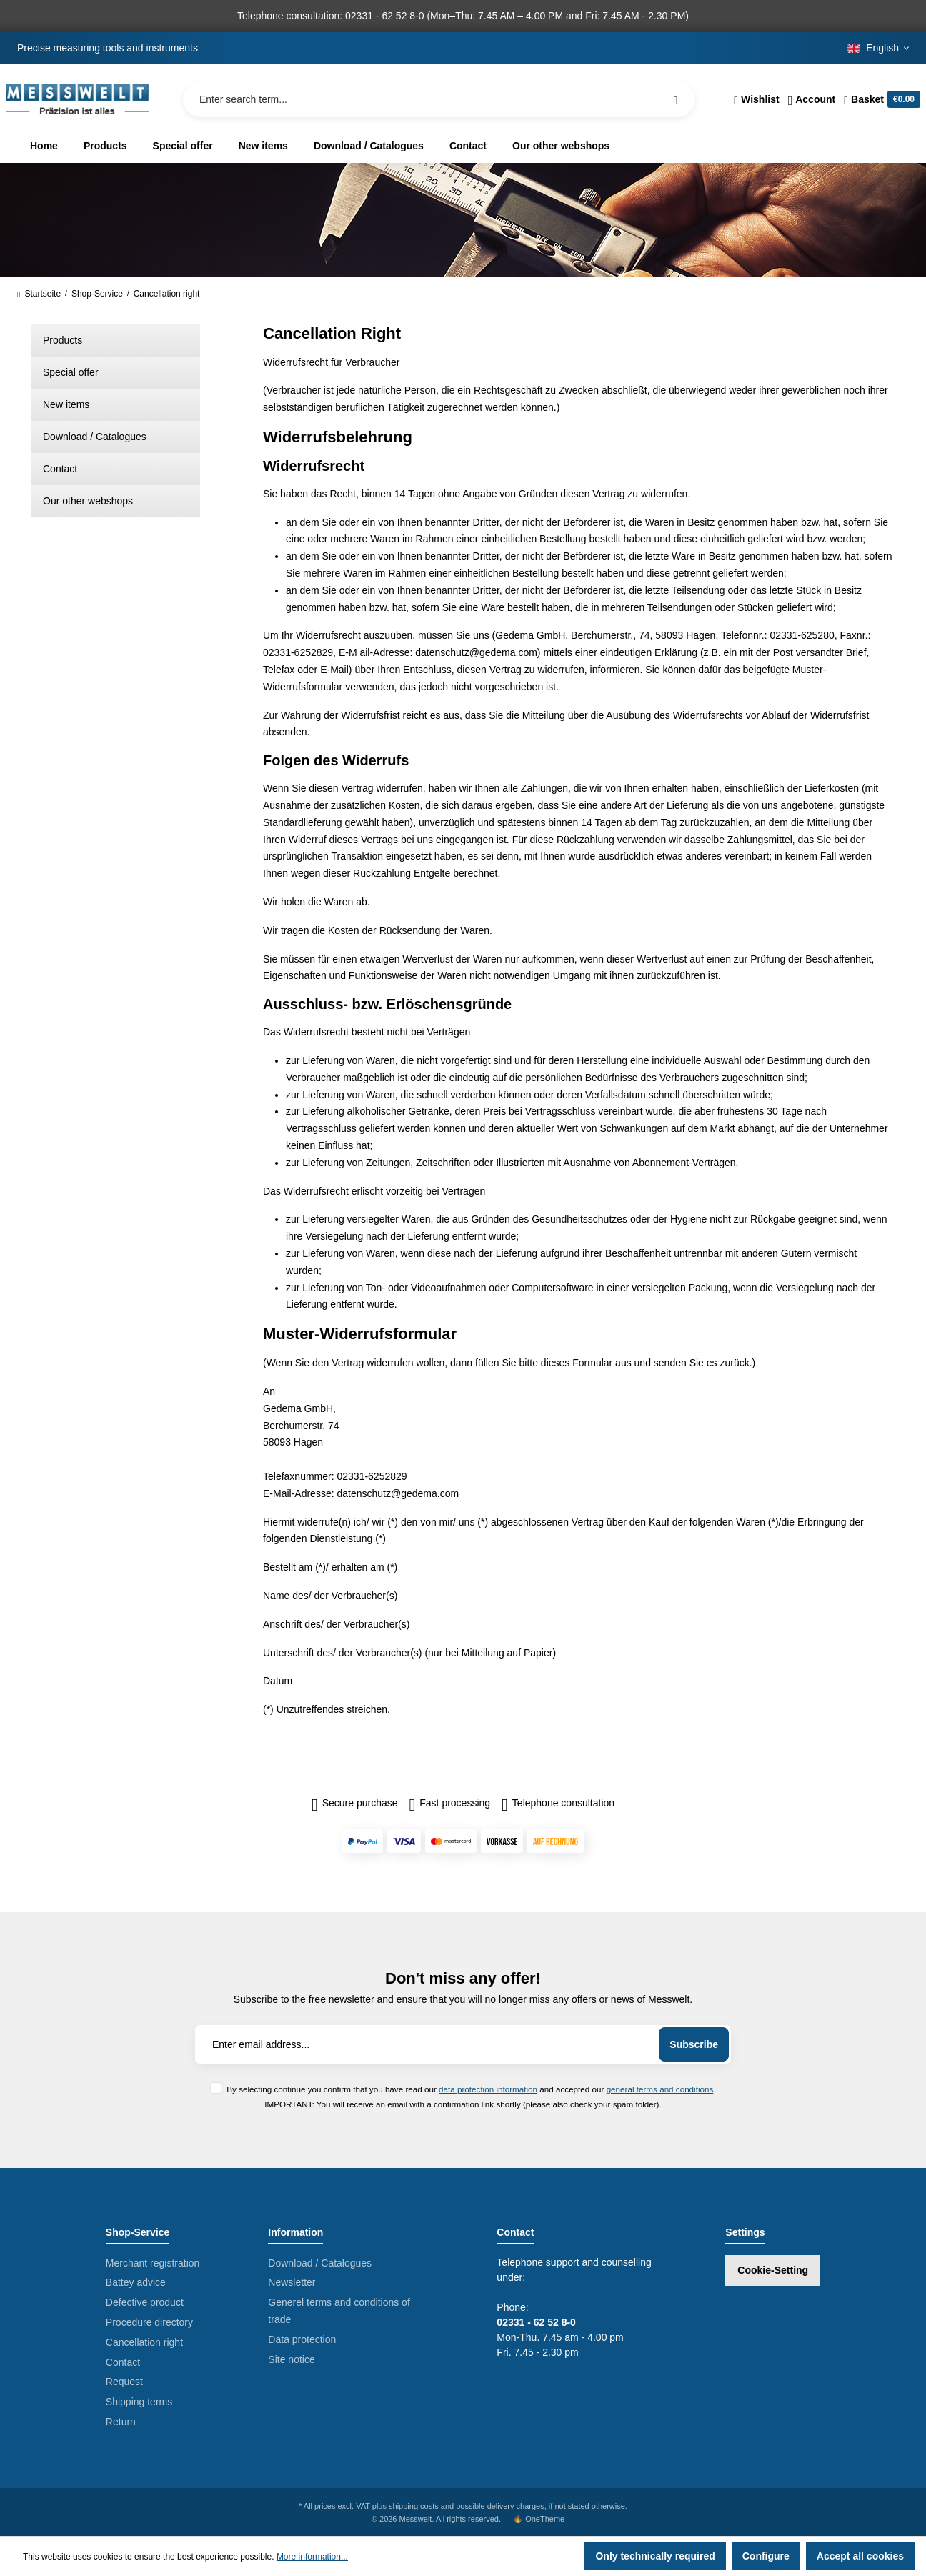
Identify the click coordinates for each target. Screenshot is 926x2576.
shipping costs (414, 2506)
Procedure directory (149, 2322)
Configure (766, 2556)
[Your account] (812, 99)
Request (124, 2381)
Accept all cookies (860, 2556)
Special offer (71, 372)
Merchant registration (153, 2263)
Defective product (145, 2302)
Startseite (39, 294)
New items (66, 404)
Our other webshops (88, 501)
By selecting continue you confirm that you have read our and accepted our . (470, 2089)
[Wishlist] (756, 99)
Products (62, 340)
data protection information (488, 2089)
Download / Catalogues (94, 436)
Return (121, 2421)
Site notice (291, 2359)
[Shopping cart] (880, 99)
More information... (312, 2557)
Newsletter (291, 2282)
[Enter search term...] (439, 99)
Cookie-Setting (772, 2270)
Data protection (302, 2339)
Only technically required (655, 2556)
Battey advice (136, 2282)
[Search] (675, 99)
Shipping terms (139, 2401)
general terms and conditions (660, 2089)
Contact (60, 468)
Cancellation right (144, 2342)
